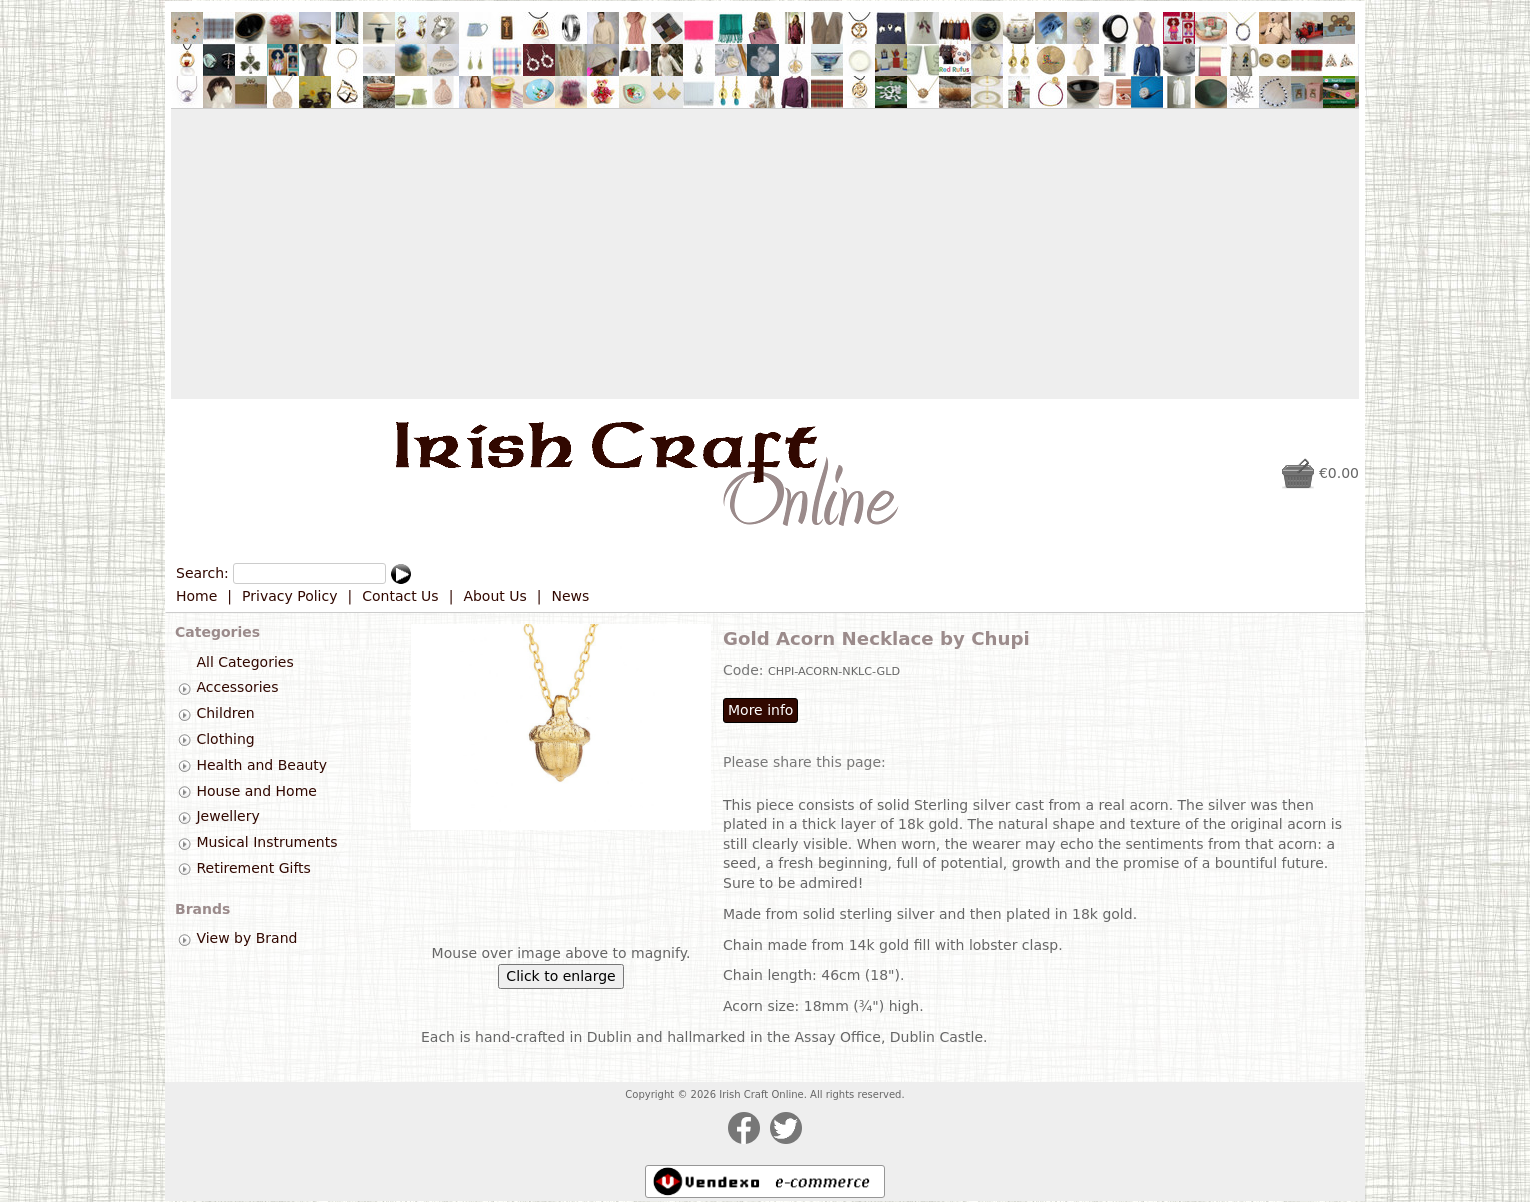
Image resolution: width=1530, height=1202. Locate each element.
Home (196, 596)
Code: (745, 670)
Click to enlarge (560, 976)
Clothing (225, 739)
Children (225, 713)
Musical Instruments (266, 842)
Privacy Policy (289, 596)
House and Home (256, 791)
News (571, 596)
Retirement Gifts (253, 868)
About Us (494, 596)
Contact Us (400, 596)
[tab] (184, 688)
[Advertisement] (765, 254)
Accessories (237, 688)
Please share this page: (804, 762)
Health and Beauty (261, 765)
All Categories (244, 662)
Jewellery (227, 817)
